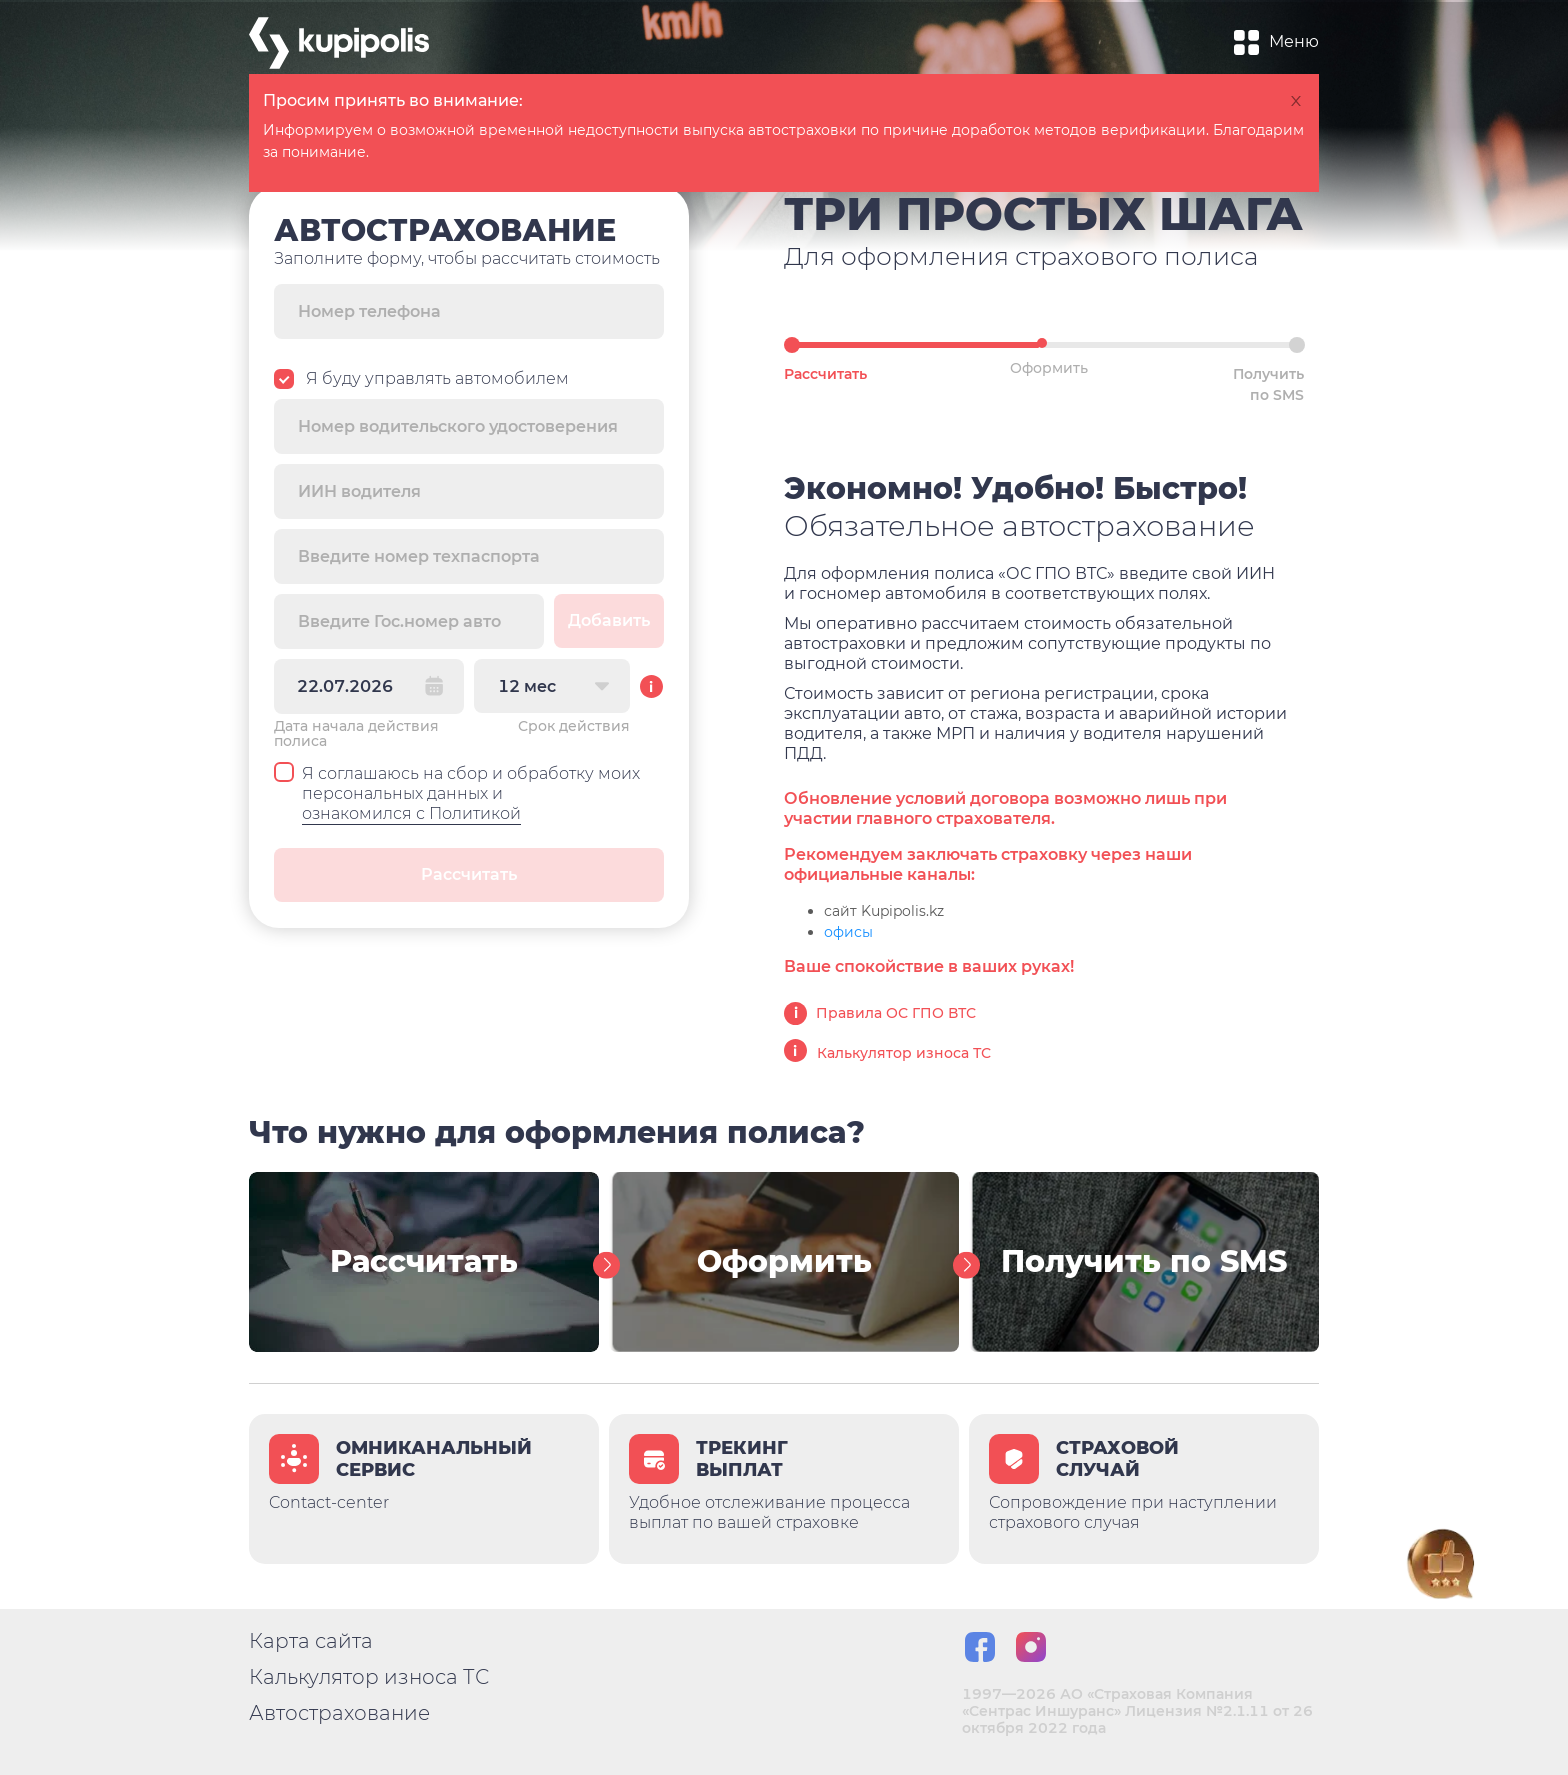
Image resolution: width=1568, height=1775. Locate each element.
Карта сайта (311, 1641)
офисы (848, 932)
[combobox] (552, 686)
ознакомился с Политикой (411, 813)
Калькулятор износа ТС (887, 1053)
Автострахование (339, 1713)
